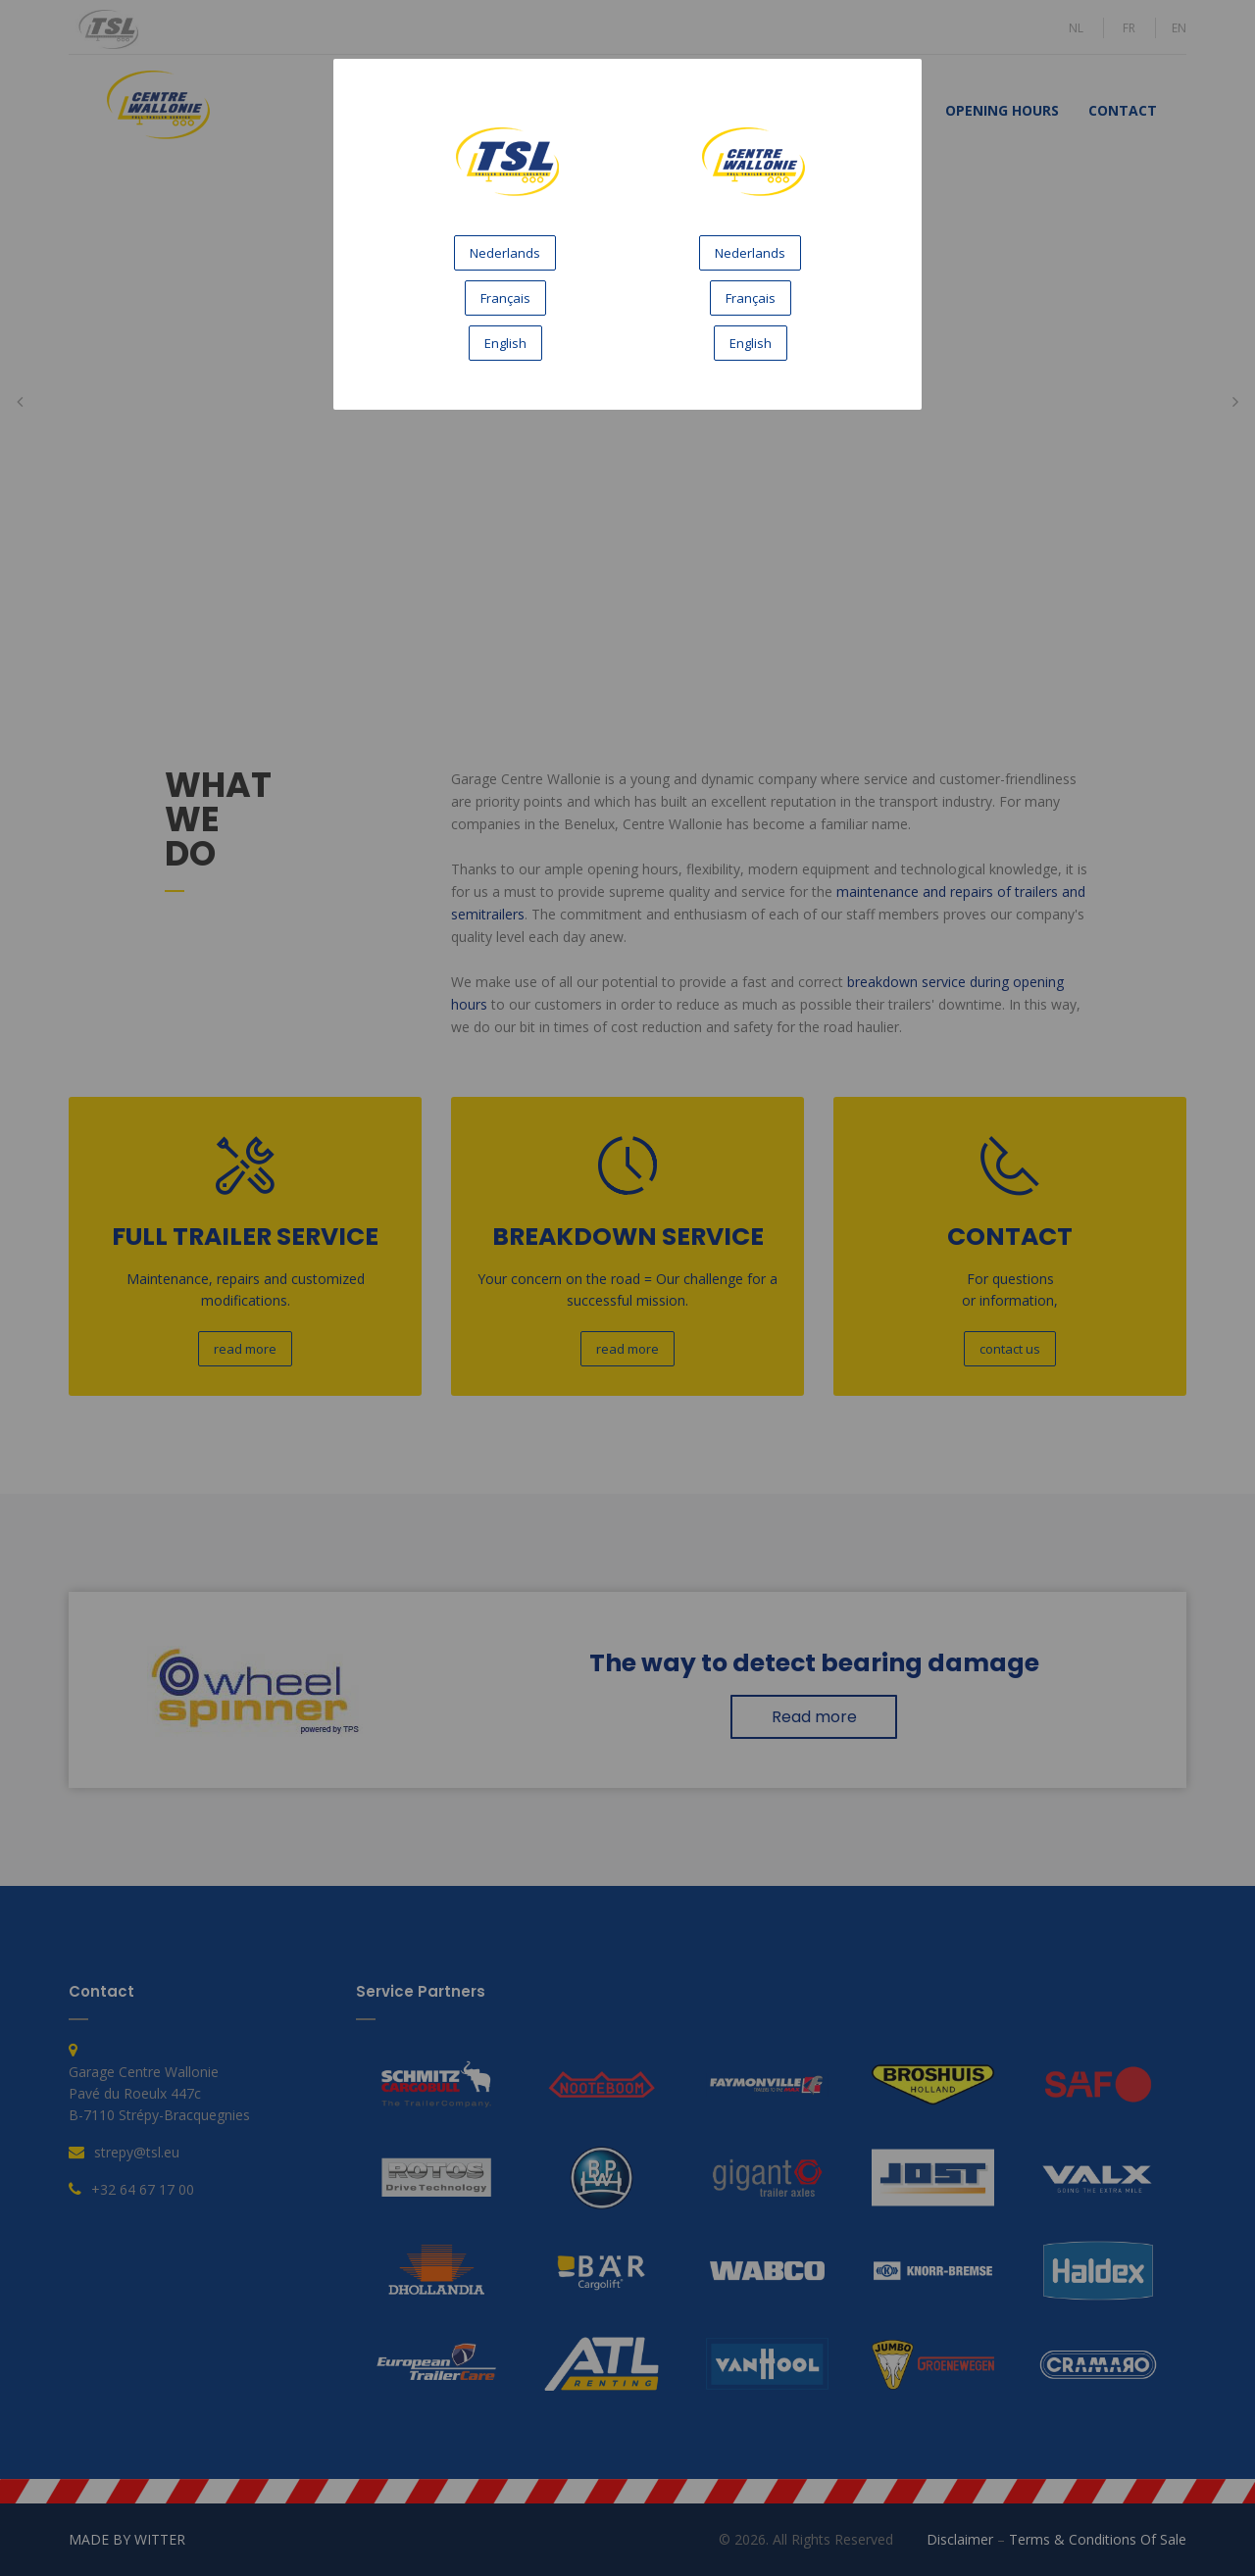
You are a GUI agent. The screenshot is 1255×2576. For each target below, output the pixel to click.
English (505, 343)
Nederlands (505, 253)
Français (505, 298)
